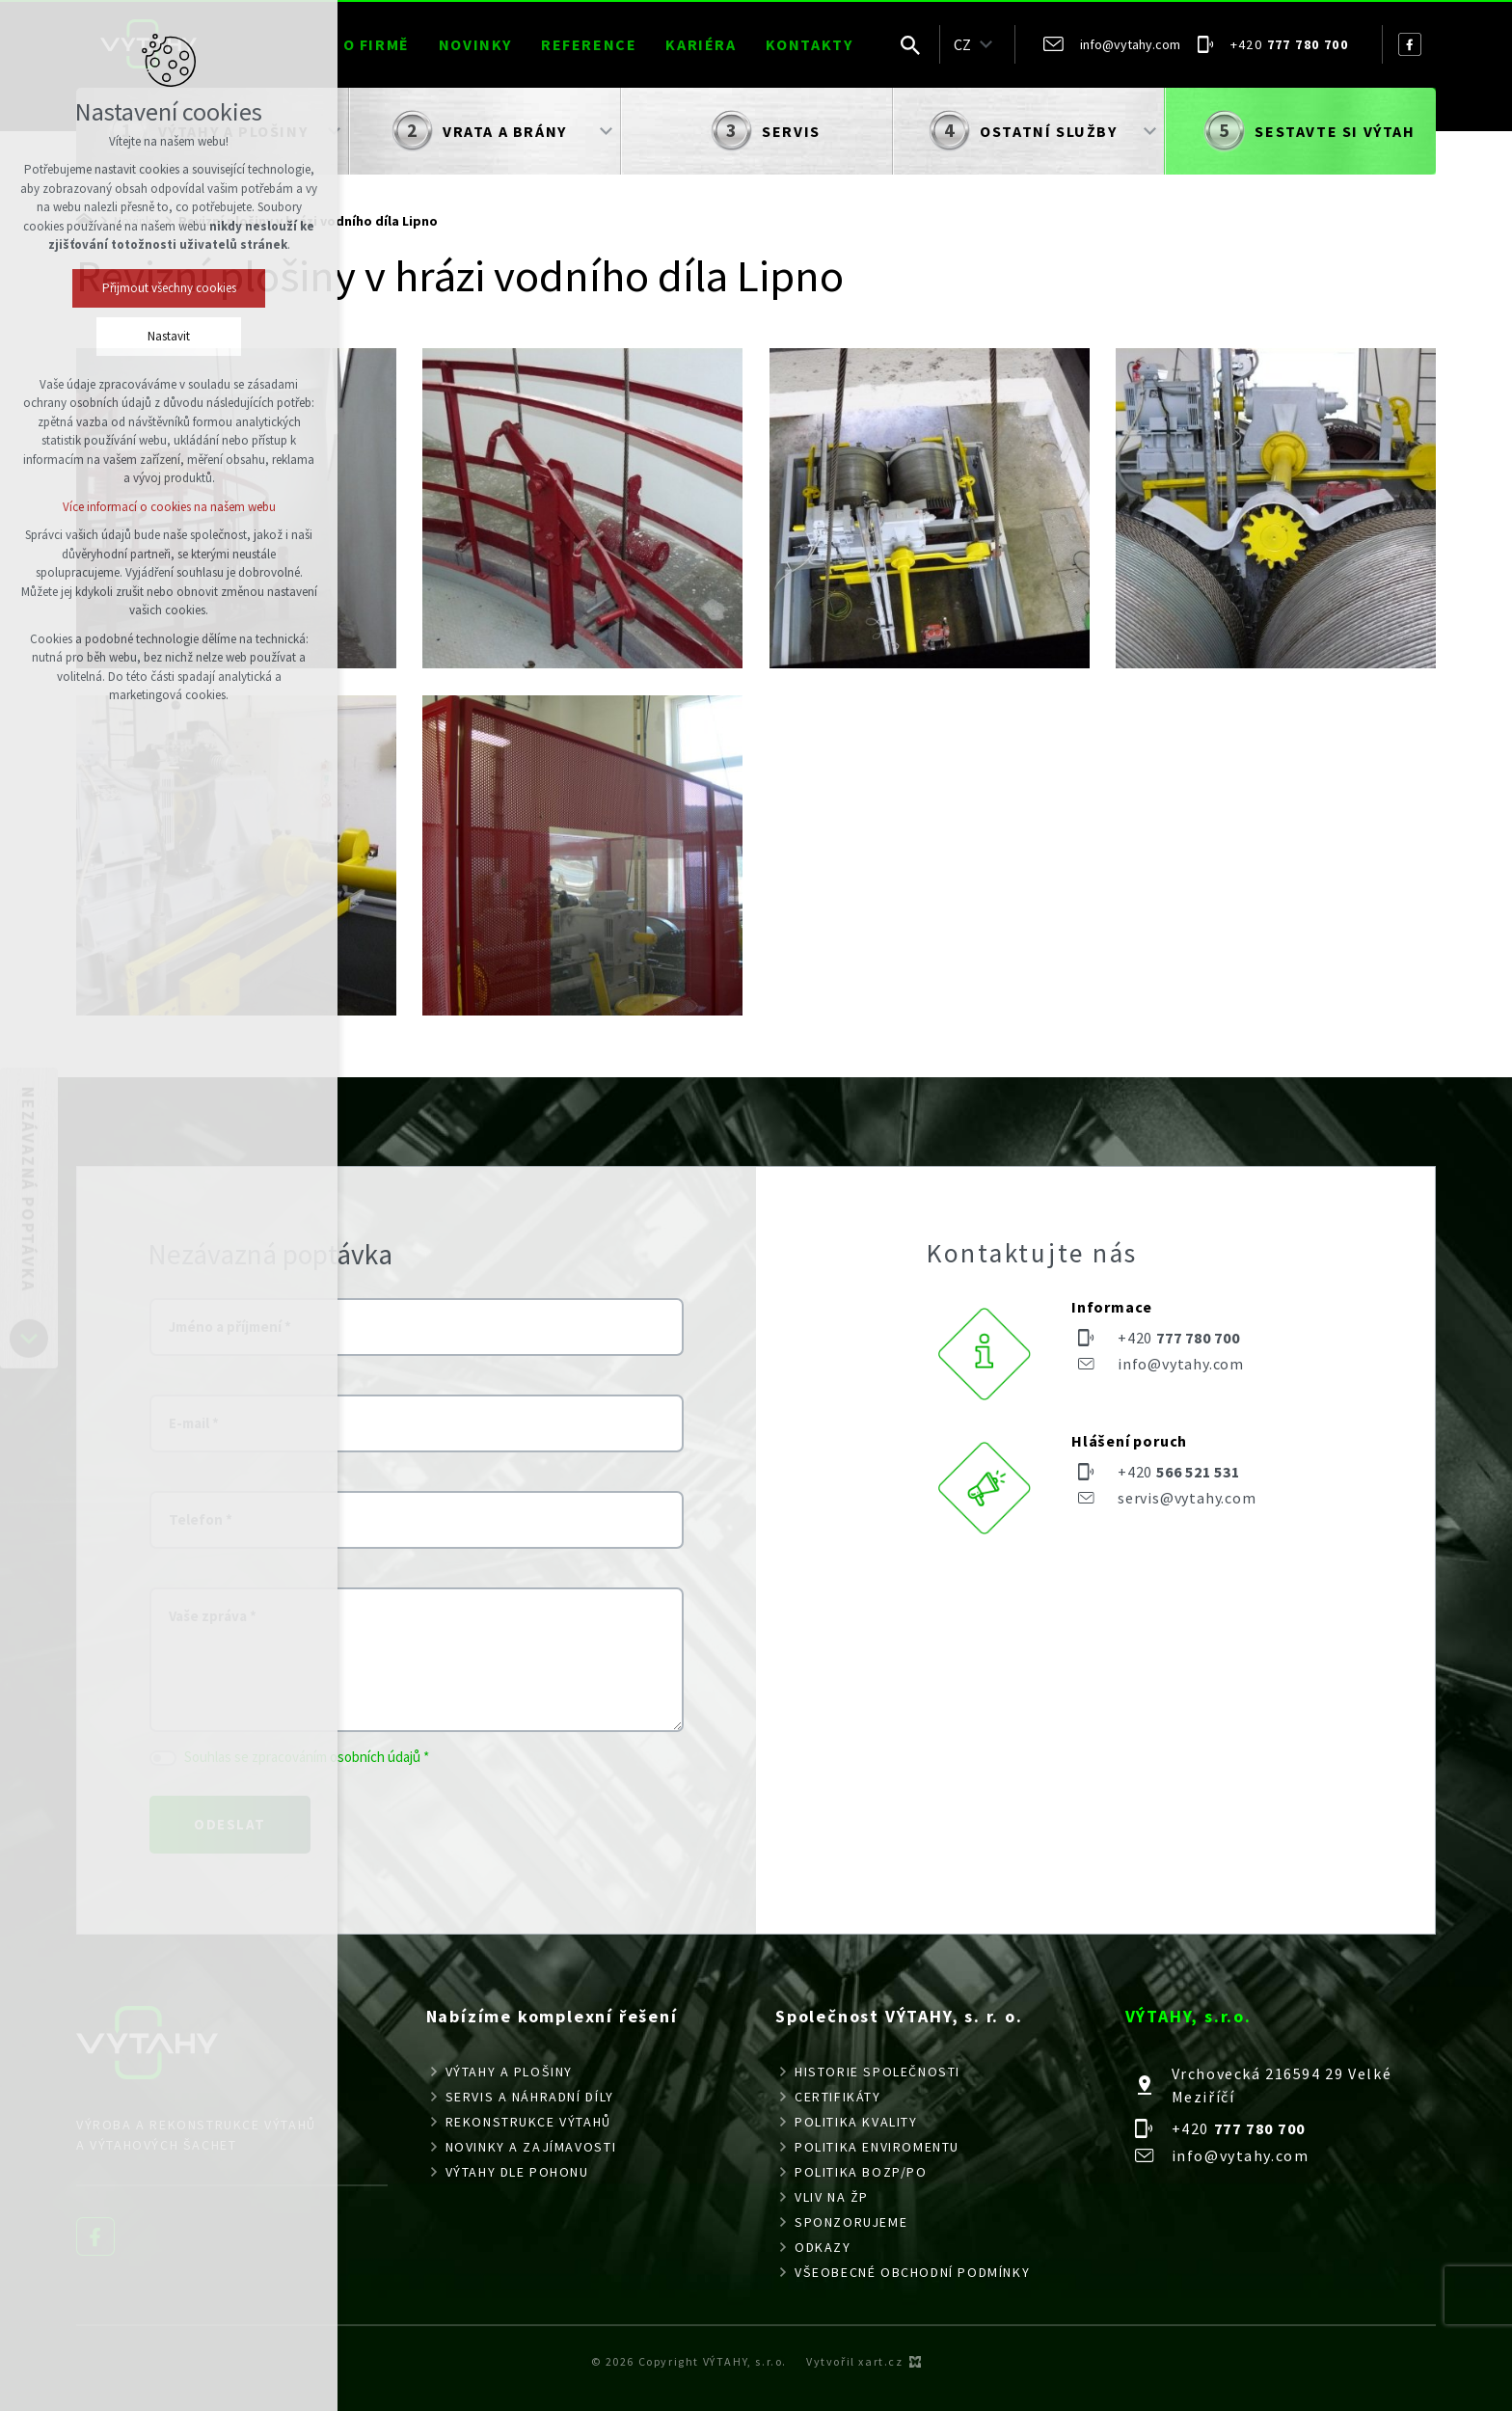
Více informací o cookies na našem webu (169, 507)
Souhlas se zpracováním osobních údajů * (306, 1756)
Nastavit (169, 336)
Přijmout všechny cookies (169, 288)
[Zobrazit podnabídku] (985, 44)
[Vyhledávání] (910, 44)
